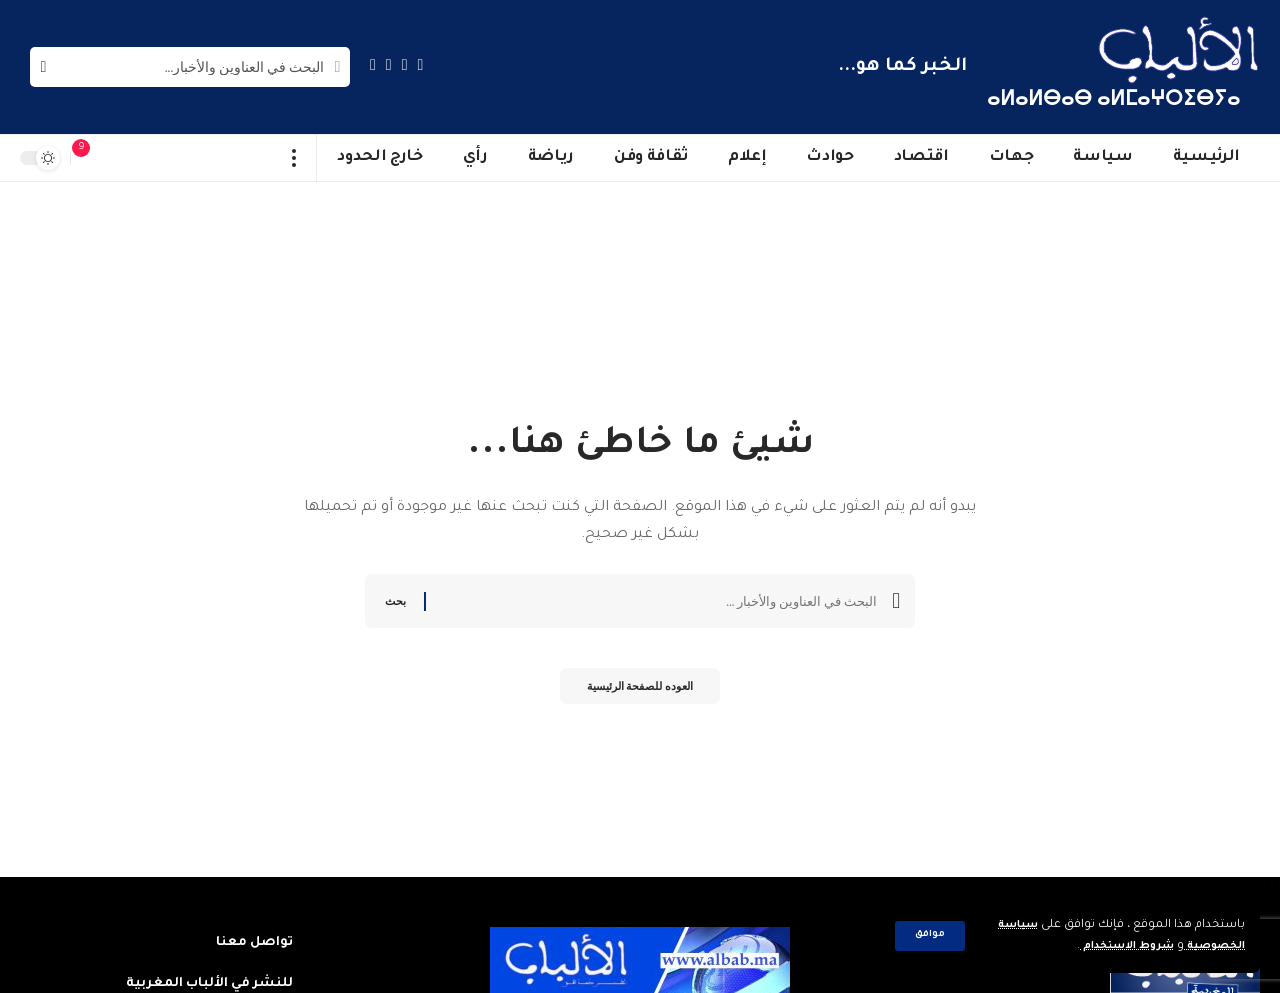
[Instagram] (373, 64)
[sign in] (121, 158)
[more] (294, 158)
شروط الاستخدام (1113, 946)
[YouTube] (389, 64)
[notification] (91, 158)
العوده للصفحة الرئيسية (639, 690)
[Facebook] (421, 64)
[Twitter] (405, 64)
